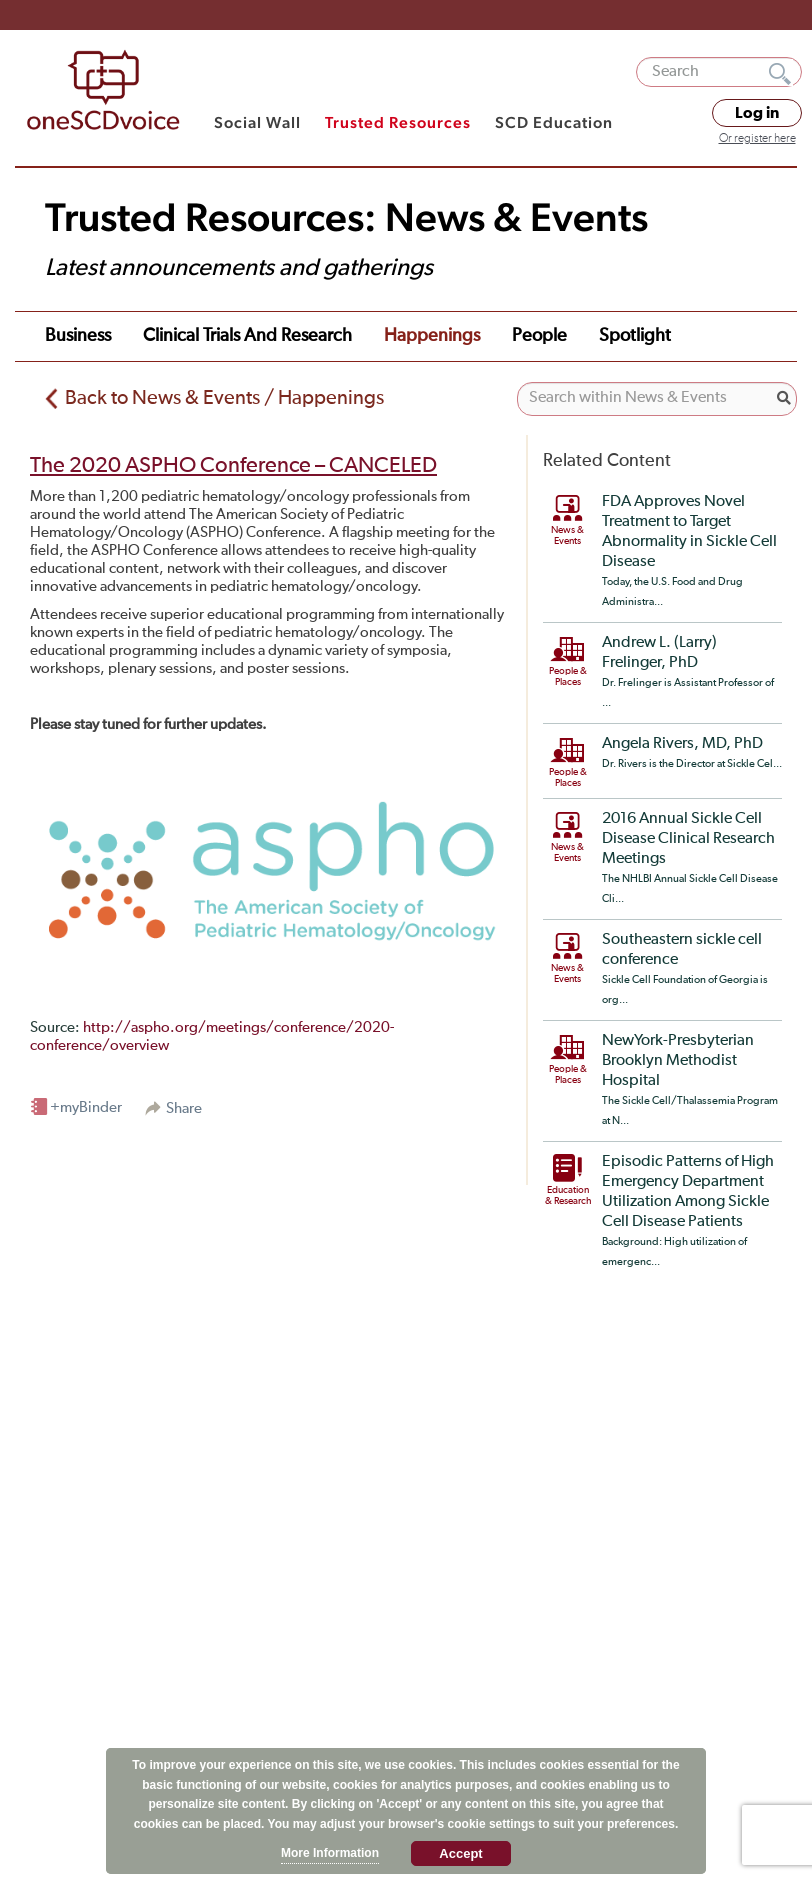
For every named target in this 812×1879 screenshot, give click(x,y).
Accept (460, 1853)
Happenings (432, 336)
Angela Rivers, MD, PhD (682, 744)
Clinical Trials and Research (247, 336)
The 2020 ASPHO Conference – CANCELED (233, 466)
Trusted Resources (398, 122)
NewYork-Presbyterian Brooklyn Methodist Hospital (678, 1061)
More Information (330, 1853)
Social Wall (257, 122)
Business (78, 336)
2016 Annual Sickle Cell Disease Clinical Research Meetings (688, 839)
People (539, 336)
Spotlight (635, 336)
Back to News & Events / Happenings (224, 398)
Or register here (757, 139)
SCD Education (554, 122)
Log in (757, 113)
